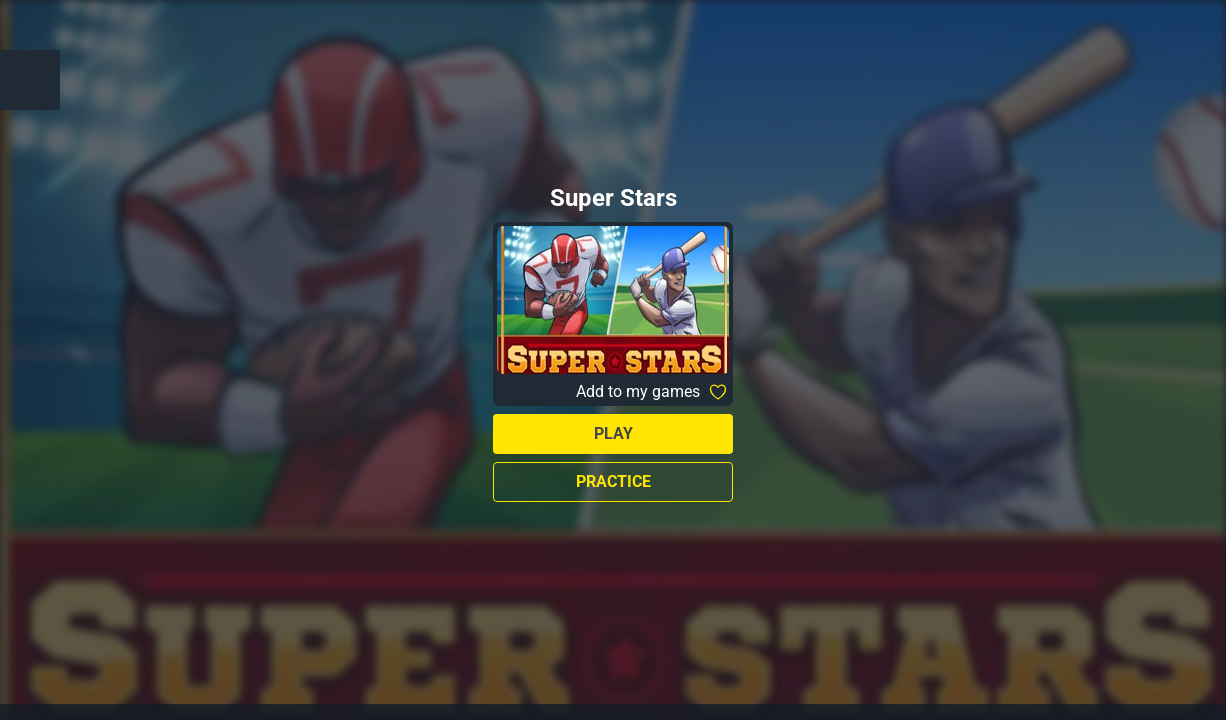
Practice (613, 481)
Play (613, 433)
